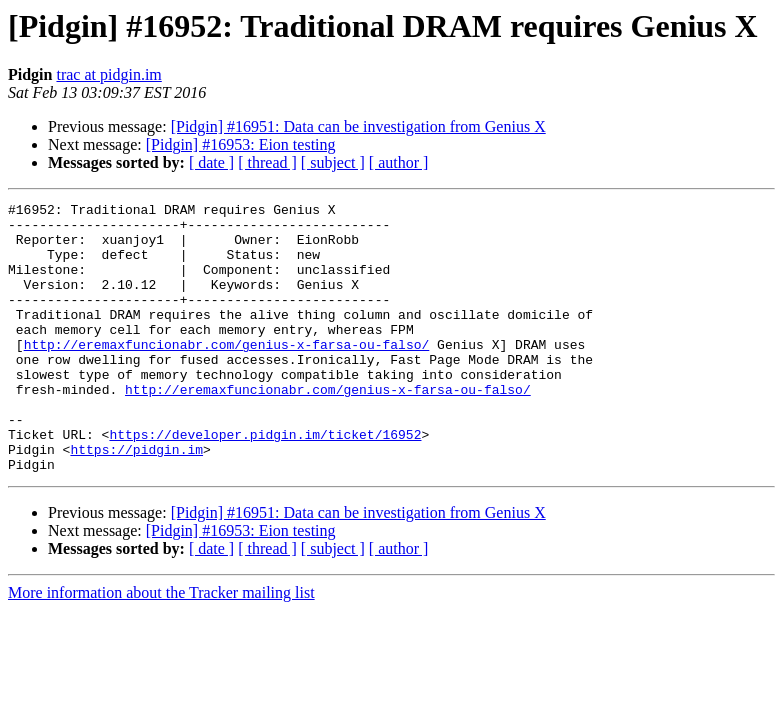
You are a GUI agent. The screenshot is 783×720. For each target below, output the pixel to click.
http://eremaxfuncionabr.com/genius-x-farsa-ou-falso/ (227, 374)
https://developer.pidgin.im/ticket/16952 (265, 482)
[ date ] (211, 162)
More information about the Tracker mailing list (161, 646)
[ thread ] (267, 162)
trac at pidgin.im (108, 74)
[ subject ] (333, 162)
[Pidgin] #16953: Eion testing (241, 144)
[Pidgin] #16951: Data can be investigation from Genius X (358, 126)
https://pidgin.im (136, 500)
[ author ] (399, 162)
